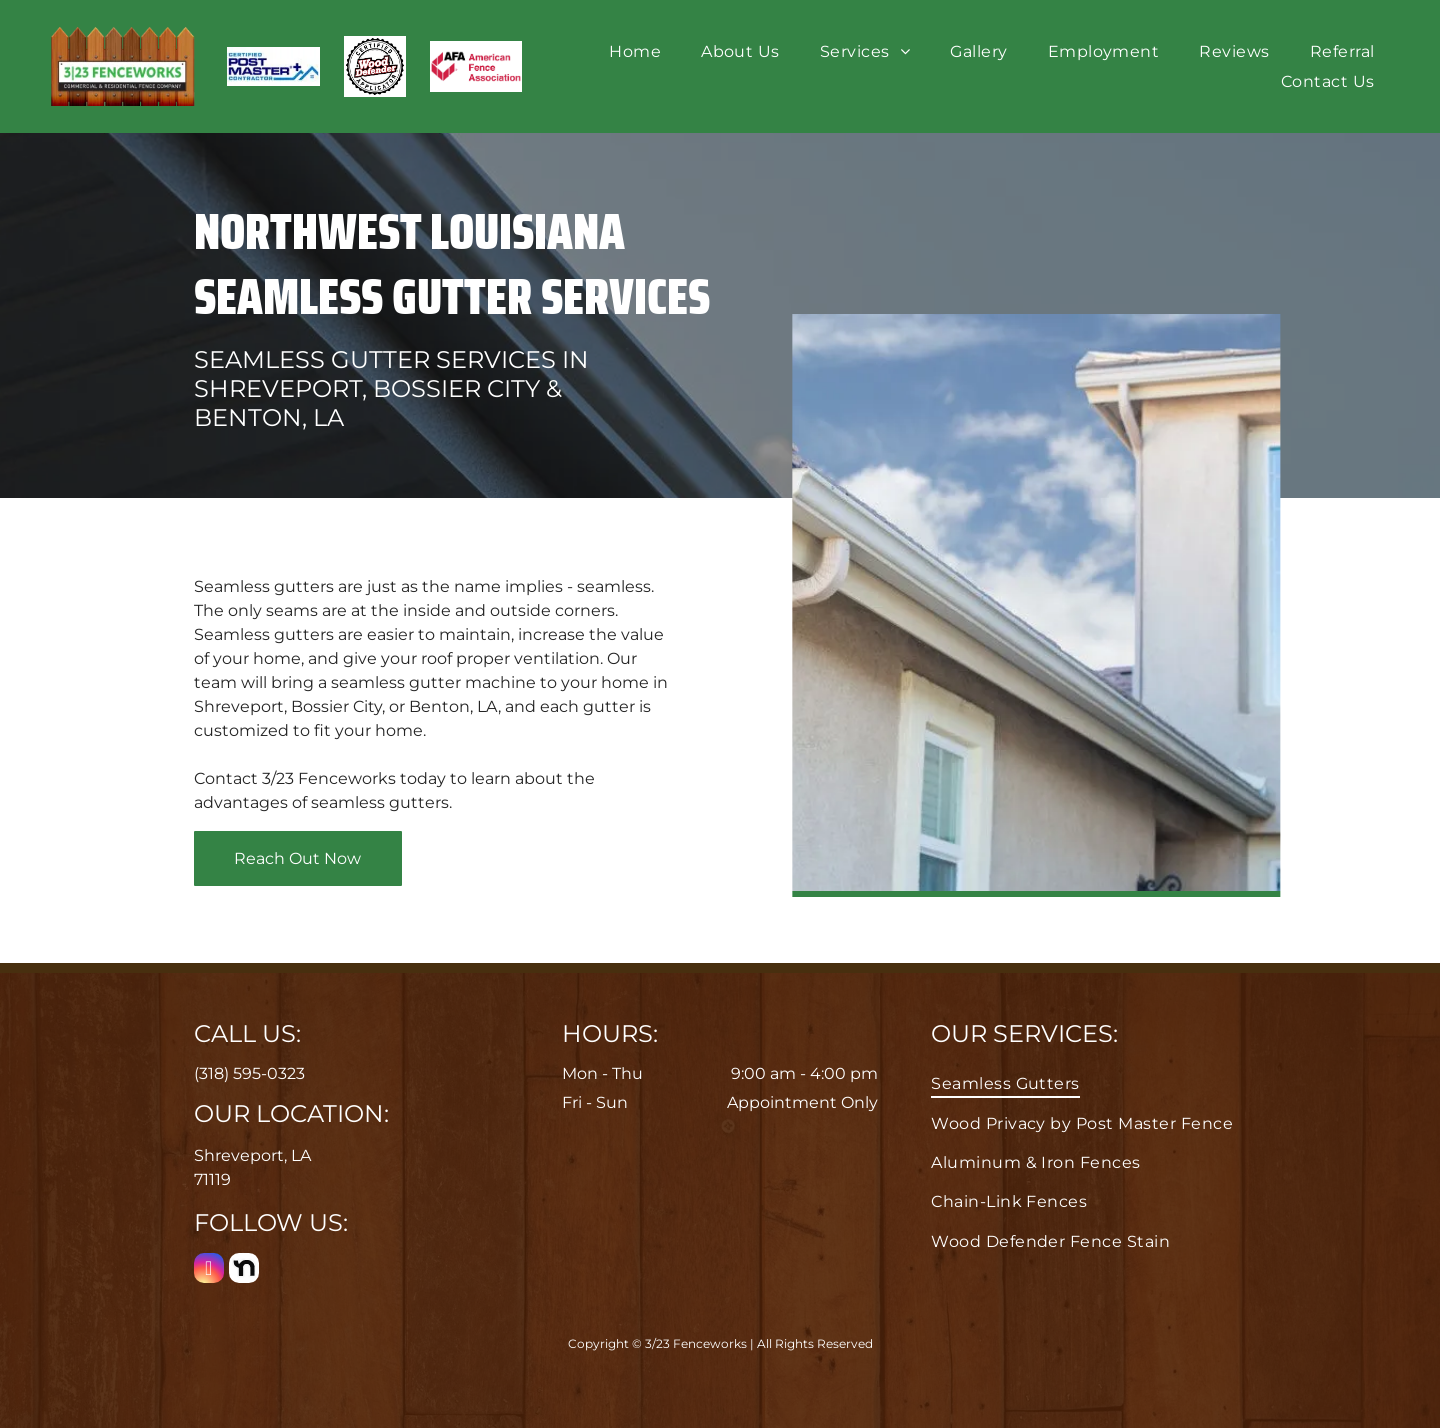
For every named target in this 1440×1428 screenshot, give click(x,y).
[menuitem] (635, 51)
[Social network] (244, 1270)
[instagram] (209, 1270)
